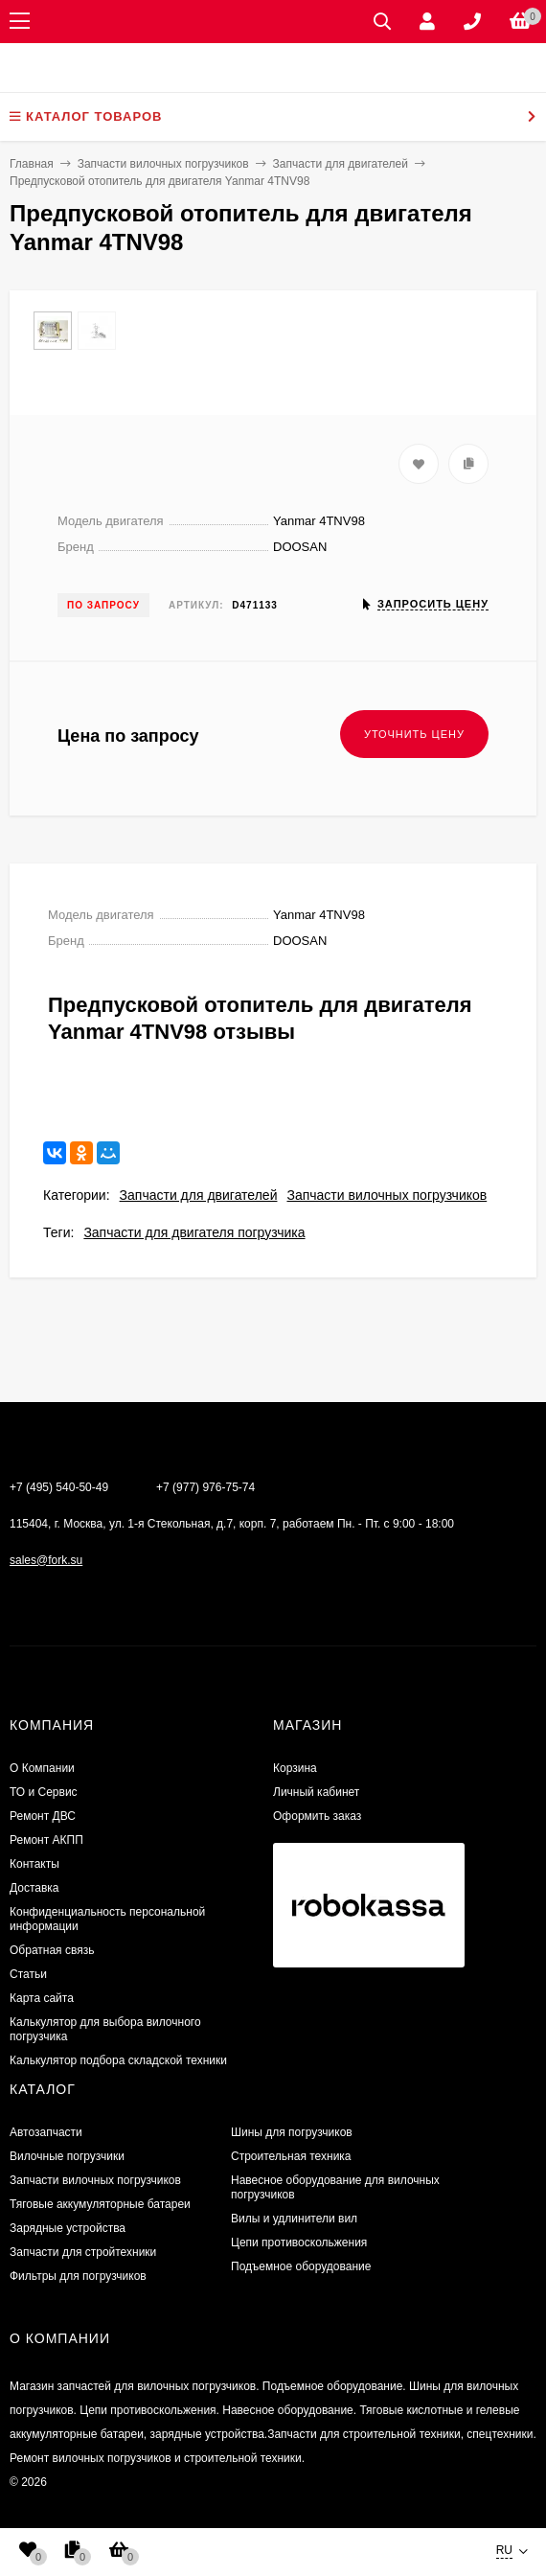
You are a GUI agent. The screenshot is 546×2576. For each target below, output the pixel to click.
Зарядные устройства (67, 2228)
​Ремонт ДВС (43, 1816)
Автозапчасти (46, 2132)
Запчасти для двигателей (199, 1195)
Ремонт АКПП (46, 1840)
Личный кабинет (316, 1792)
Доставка (34, 1888)
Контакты (34, 1864)
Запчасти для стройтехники (83, 2252)
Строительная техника (291, 2156)
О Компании (42, 1768)
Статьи (28, 1974)
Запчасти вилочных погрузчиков (386, 1195)
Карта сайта (42, 1998)
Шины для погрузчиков (292, 2132)
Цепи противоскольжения (299, 2242)
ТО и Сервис (44, 1792)
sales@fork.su (46, 1560)
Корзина (295, 1768)
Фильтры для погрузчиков (78, 2276)
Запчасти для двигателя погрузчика (194, 1232)
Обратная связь (52, 1950)
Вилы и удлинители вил (294, 2218)
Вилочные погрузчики (67, 2156)
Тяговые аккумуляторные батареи (100, 2204)
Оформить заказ (317, 1816)
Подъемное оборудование (301, 2266)
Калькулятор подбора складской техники (118, 2060)
